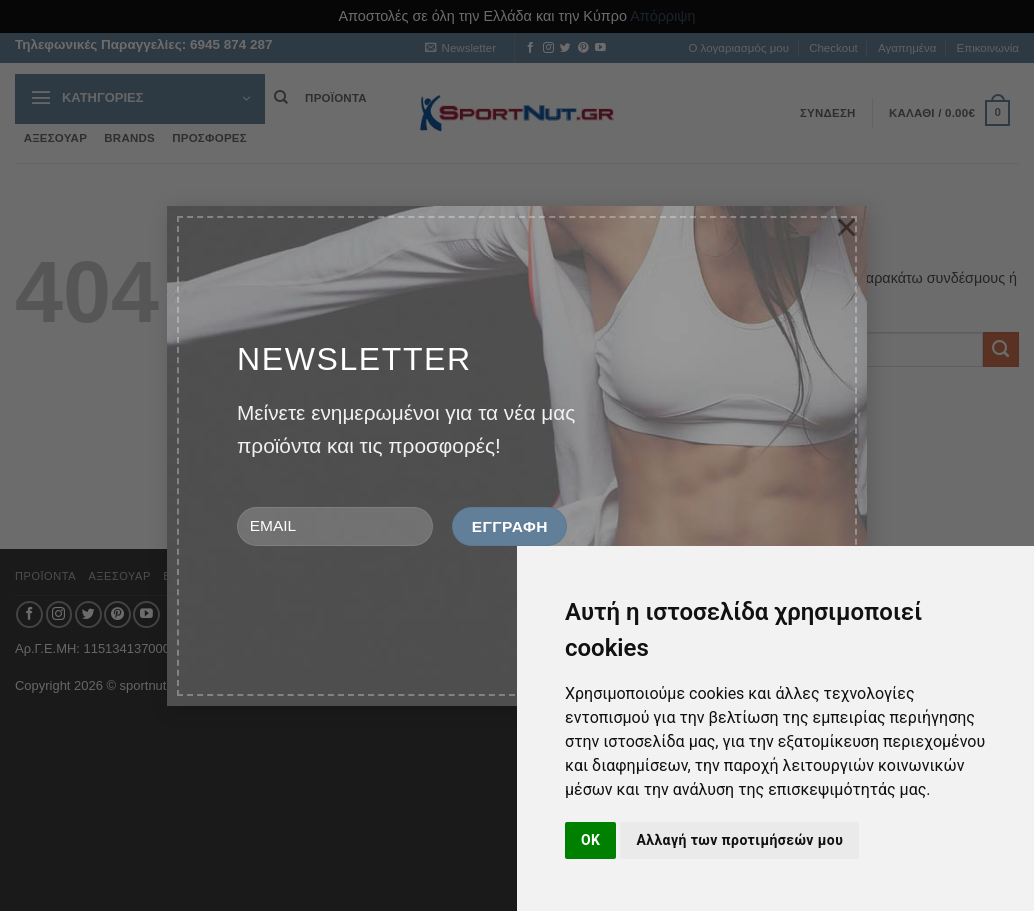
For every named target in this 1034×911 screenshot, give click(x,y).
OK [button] (590, 840)
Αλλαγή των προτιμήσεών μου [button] (739, 840)
